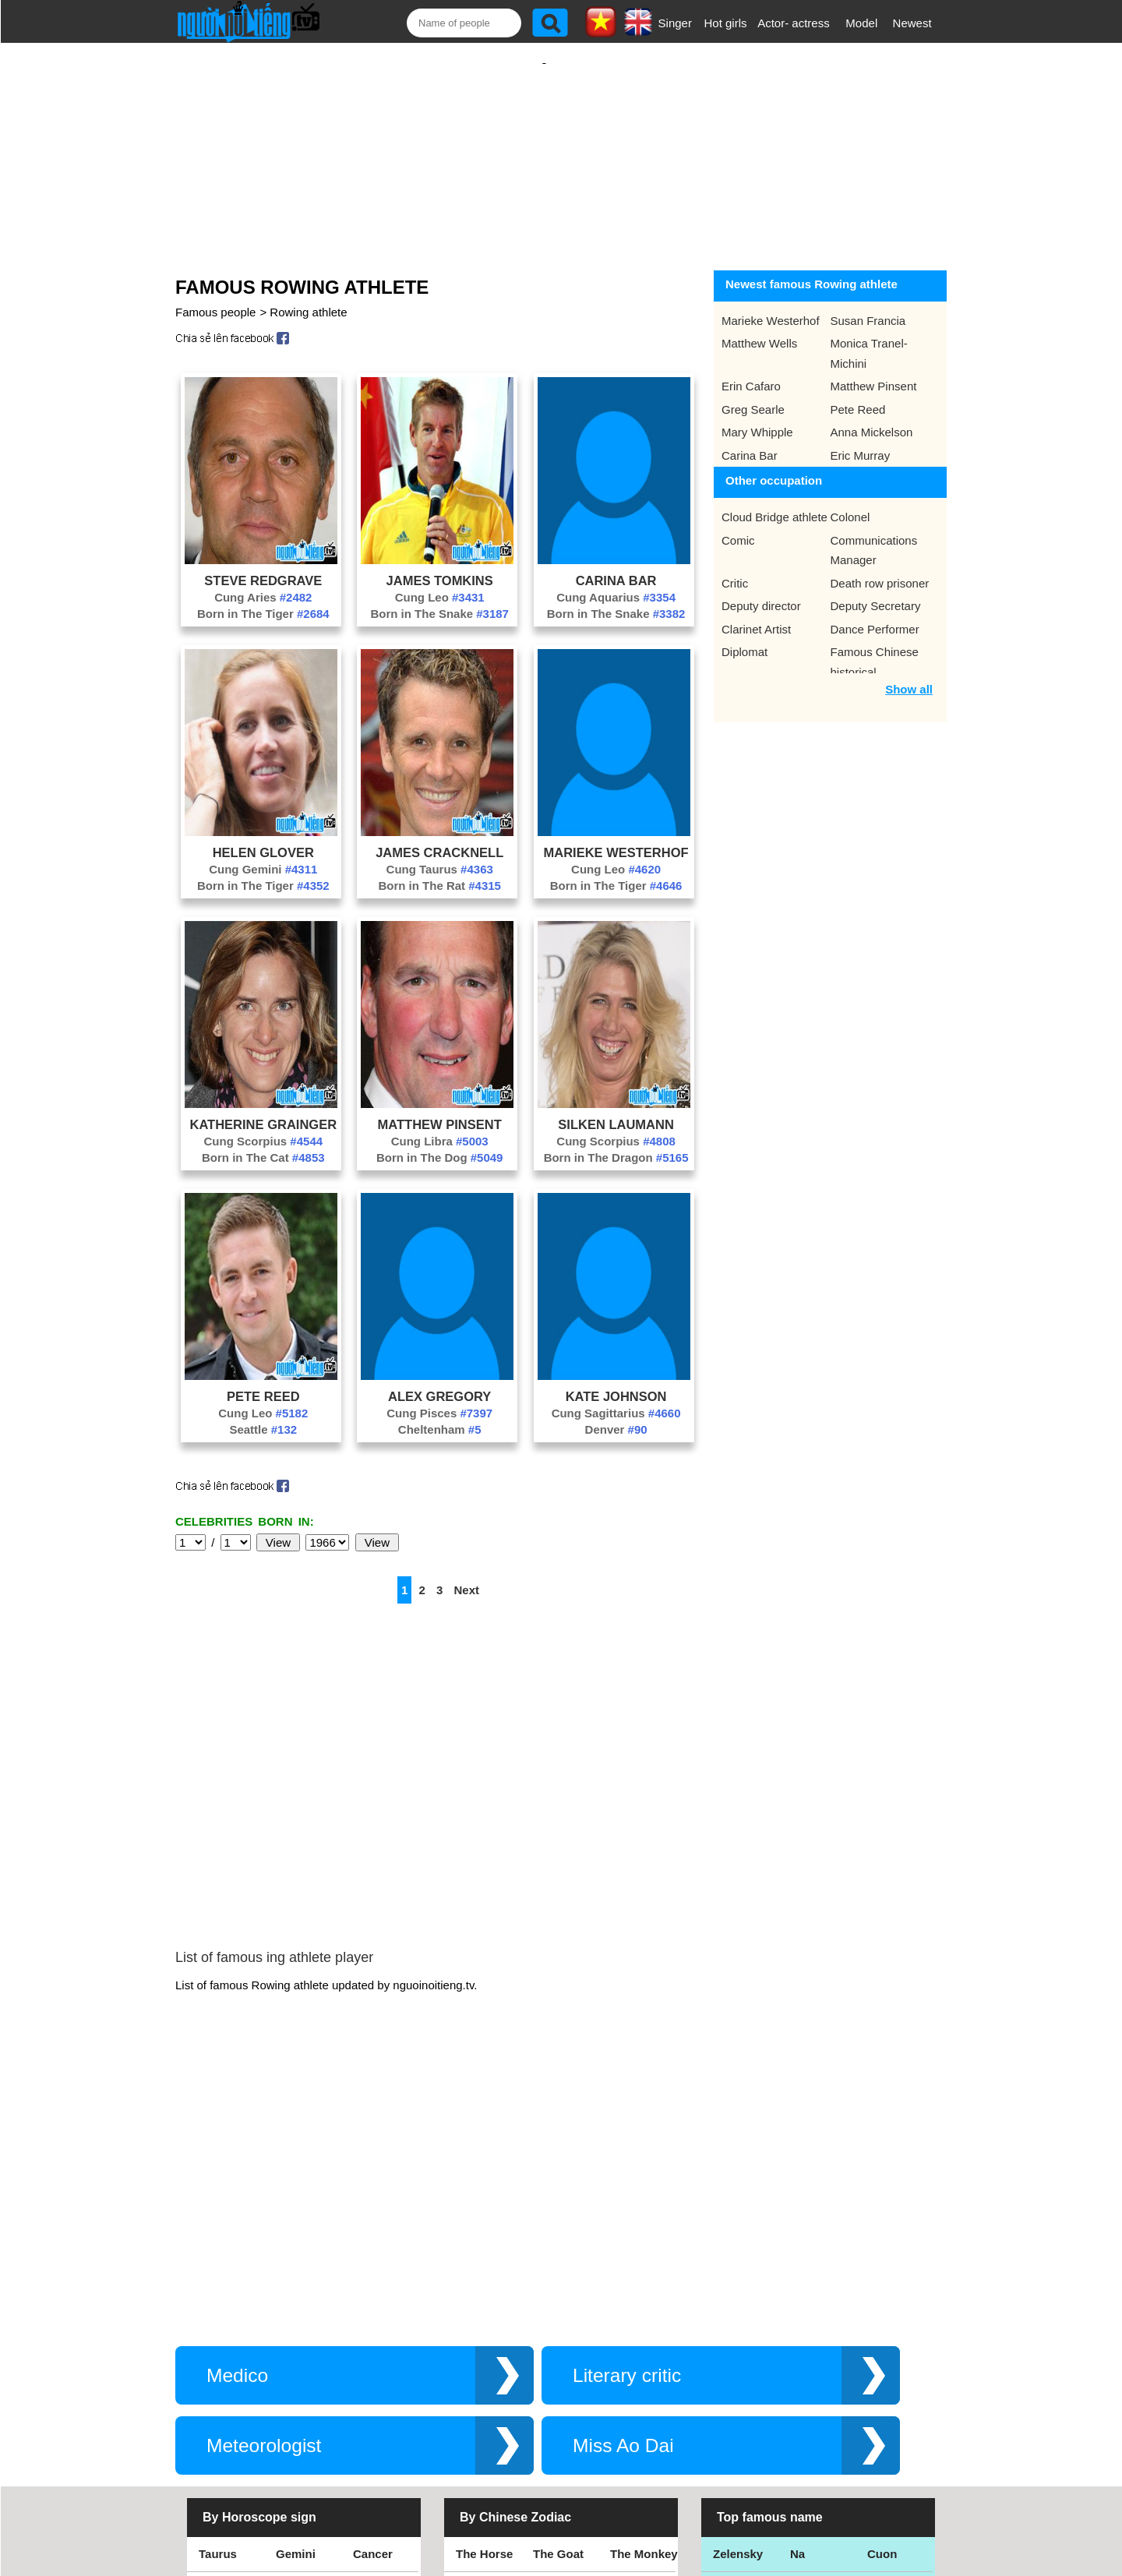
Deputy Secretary (876, 590)
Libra (367, 2339)
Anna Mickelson (872, 416)
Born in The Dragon (616, 1142)
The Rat (477, 2374)
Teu (800, 2374)
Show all (909, 673)
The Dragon (565, 2409)
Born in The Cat (263, 1142)
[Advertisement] (544, 145)
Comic (738, 524)
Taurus (218, 2304)
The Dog (556, 2339)
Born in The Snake (439, 598)
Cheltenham (440, 1413)
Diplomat (744, 636)
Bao (801, 2339)
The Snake (639, 2409)
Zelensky (738, 2304)
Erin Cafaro (751, 370)
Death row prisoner (880, 567)
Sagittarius (306, 2374)
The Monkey (644, 2304)
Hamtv (808, 2409)
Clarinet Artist (756, 613)
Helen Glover (263, 837)
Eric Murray (861, 439)
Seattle (263, 1413)
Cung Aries (263, 581)
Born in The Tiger (263, 598)
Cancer (373, 2304)
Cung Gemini (263, 853)
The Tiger (636, 2374)
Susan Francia (868, 305)
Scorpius (224, 2374)
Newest (912, 23)
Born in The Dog (439, 1142)
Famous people (215, 296)
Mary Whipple (757, 416)
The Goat (558, 2304)
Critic (735, 567)
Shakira (888, 2409)
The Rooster (490, 2339)
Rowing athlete (308, 296)
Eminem (735, 2374)
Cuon (882, 2304)
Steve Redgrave (263, 565)
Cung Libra (440, 1125)
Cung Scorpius (263, 1125)
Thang (730, 2339)
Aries (368, 2409)
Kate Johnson (616, 1381)
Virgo (290, 2339)
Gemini (296, 2304)
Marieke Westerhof (616, 837)
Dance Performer (875, 613)
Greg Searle (753, 394)
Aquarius (224, 2409)
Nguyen (888, 2374)
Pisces (294, 2409)
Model (861, 23)
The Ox (553, 2374)
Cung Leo (440, 581)
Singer (675, 23)
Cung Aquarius (616, 581)
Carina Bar (616, 565)
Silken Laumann (616, 1109)
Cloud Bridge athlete (774, 501)
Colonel (850, 501)
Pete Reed (263, 1381)
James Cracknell (439, 837)
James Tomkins (439, 565)
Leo (209, 2339)
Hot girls (725, 23)
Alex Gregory (439, 1381)
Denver (616, 1413)
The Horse (484, 2304)
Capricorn (380, 2374)
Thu (878, 2339)
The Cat (477, 2409)
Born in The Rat (439, 870)
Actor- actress (793, 23)
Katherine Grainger (263, 1109)
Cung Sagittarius (616, 1397)
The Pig (631, 2339)
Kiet (724, 2409)
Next (467, 1574)
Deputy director (761, 590)
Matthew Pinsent (440, 1109)
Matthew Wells (759, 327)
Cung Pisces (439, 1397)
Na (797, 2304)
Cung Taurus (439, 853)
